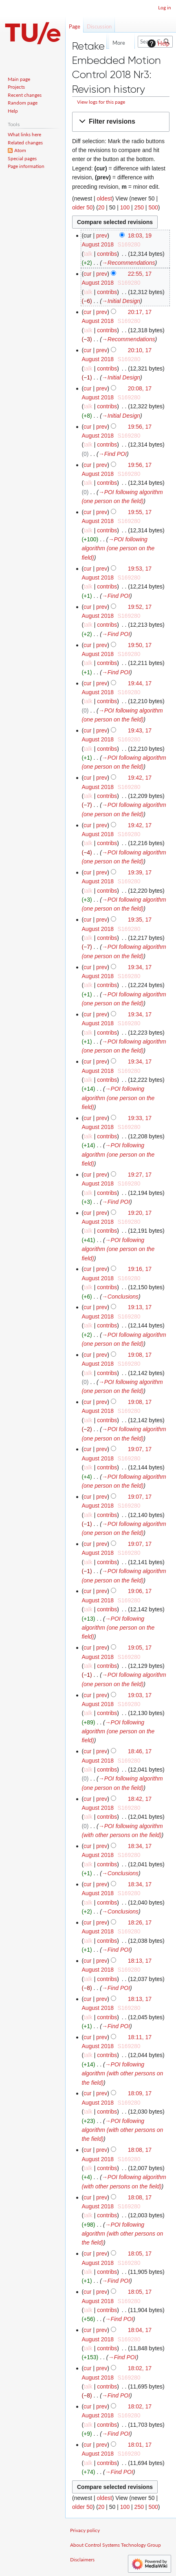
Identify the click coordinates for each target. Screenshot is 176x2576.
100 (125, 207)
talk (88, 254)
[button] (121, 122)
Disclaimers (82, 2559)
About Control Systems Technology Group (115, 2545)
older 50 (82, 207)
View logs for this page (101, 102)
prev (101, 235)
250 (139, 207)
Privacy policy (85, 2530)
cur (87, 273)
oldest (104, 198)
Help (157, 43)
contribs (107, 254)
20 (101, 207)
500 (153, 207)
